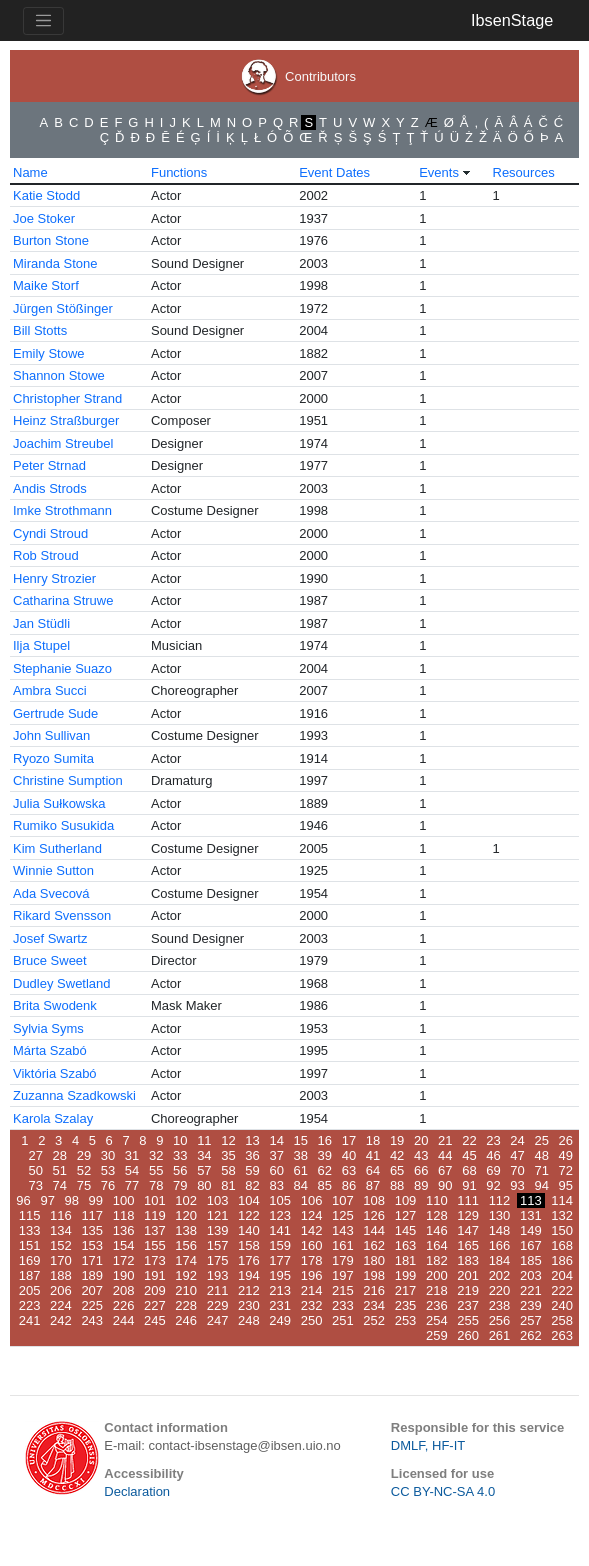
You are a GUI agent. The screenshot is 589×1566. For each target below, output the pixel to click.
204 (562, 1275)
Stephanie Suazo (62, 668)
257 (531, 1320)
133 (30, 1230)
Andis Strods (50, 488)
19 (397, 1140)
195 (280, 1275)
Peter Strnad (49, 465)
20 (421, 1140)
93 (517, 1185)
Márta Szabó (50, 1050)
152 (61, 1245)
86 (349, 1185)
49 (566, 1155)
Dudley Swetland (62, 983)
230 (249, 1305)
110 (437, 1200)
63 (349, 1170)
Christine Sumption (68, 780)
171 (92, 1260)
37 (276, 1155)
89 (421, 1185)
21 (445, 1140)
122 (249, 1215)
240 (562, 1305)
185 (531, 1260)
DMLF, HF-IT (428, 1445)
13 (252, 1140)
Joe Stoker (44, 218)
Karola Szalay (53, 1118)
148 (500, 1230)
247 (218, 1320)
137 (155, 1230)
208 (124, 1290)
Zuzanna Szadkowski (74, 1095)
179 (343, 1260)
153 (92, 1245)
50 (35, 1170)
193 (218, 1275)
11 (204, 1140)
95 (566, 1185)
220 (500, 1290)
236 (437, 1305)
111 (468, 1200)
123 (280, 1215)
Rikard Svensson (62, 915)
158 (249, 1245)
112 (500, 1200)
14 (276, 1140)
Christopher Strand (67, 398)
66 (421, 1170)
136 (124, 1230)
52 (84, 1170)
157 (218, 1245)
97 (47, 1200)
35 (228, 1155)
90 (445, 1185)
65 (397, 1170)
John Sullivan (51, 735)
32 (156, 1155)
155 (155, 1245)
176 (249, 1260)
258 (562, 1320)
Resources (524, 172)
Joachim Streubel (63, 443)
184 (500, 1260)
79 (180, 1185)
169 (30, 1260)
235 (406, 1305)
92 (493, 1185)
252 (374, 1320)
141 (280, 1230)
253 (406, 1320)
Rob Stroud (46, 555)
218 (437, 1290)
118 (124, 1215)
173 (155, 1260)
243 (92, 1320)
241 (30, 1320)
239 (531, 1305)
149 (531, 1230)
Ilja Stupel (41, 645)
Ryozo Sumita (53, 758)
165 (468, 1245)
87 (373, 1185)
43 (421, 1155)
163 (406, 1245)
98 (72, 1200)
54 (132, 1170)
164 (437, 1245)
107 (343, 1200)
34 (204, 1155)
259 (437, 1335)
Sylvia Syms (48, 1028)
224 (61, 1305)
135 (92, 1230)
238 (500, 1305)
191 (155, 1275)
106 (312, 1200)
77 (132, 1185)
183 (468, 1260)
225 (92, 1305)
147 (468, 1230)
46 (493, 1155)
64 (373, 1170)
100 (124, 1200)
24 (517, 1140)
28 (60, 1155)
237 (468, 1305)
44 (445, 1155)
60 (276, 1170)
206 (61, 1290)
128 (437, 1215)
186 (562, 1260)
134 (61, 1230)
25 (541, 1140)
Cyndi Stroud (50, 533)
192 (186, 1275)
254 (437, 1320)
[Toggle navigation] (43, 21)
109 (406, 1200)
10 (180, 1140)
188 (61, 1275)
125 (343, 1215)
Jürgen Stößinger (63, 308)
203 (531, 1275)
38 (301, 1155)
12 (228, 1140)
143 (343, 1230)
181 (406, 1260)
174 (186, 1260)
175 (218, 1260)
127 (406, 1215)
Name (30, 172)
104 (249, 1200)
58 (228, 1170)
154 (124, 1245)
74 (60, 1185)
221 (531, 1290)
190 (124, 1275)
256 (500, 1320)
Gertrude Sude (55, 713)
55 (156, 1170)
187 (30, 1275)
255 (468, 1320)
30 (108, 1155)
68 (469, 1170)
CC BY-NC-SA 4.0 (443, 1491)
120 (186, 1215)
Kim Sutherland (57, 848)
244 (124, 1320)
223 (30, 1305)
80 (204, 1185)
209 (155, 1290)
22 (469, 1140)
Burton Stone (51, 240)
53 (108, 1170)
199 (406, 1275)
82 (252, 1185)
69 (493, 1170)
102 (186, 1200)
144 (374, 1230)
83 (276, 1185)
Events (439, 172)
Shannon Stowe (59, 375)
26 (566, 1140)
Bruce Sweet (50, 960)
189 (92, 1275)
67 (445, 1170)
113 (531, 1200)
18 (373, 1140)
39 (325, 1155)
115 (30, 1215)
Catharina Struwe (63, 600)
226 (124, 1305)
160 (312, 1245)
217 (406, 1290)
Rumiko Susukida (63, 825)
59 (252, 1170)
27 (35, 1155)
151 (30, 1245)
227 (155, 1305)
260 (468, 1335)
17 (349, 1140)
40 (349, 1155)
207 (92, 1290)
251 (343, 1320)
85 (325, 1185)
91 (469, 1185)
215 (343, 1290)
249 (280, 1320)
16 (325, 1140)
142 (312, 1230)
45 (469, 1155)
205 (30, 1290)
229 (218, 1305)
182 (437, 1260)
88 (397, 1185)
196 (312, 1275)
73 (35, 1185)
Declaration (137, 1491)
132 (562, 1215)
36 (252, 1155)
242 (61, 1320)
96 (23, 1200)
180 (374, 1260)
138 (186, 1230)
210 (186, 1290)
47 (517, 1155)
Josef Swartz (50, 938)
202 (500, 1275)
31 (132, 1155)
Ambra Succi (50, 690)
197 (343, 1275)
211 (218, 1290)
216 (374, 1290)
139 (218, 1230)
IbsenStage (512, 20)
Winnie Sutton (53, 870)
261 (500, 1335)
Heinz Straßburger (66, 420)
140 (249, 1230)
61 (301, 1170)
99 (96, 1200)
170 (61, 1260)
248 (249, 1320)
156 (186, 1245)
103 (218, 1200)
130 (500, 1215)
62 (325, 1170)
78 (156, 1185)
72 (566, 1170)
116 (61, 1215)
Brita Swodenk (55, 1005)
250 (312, 1320)
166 (500, 1245)
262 (531, 1335)
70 (517, 1170)
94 (541, 1185)
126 (374, 1215)
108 (374, 1200)
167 (531, 1245)
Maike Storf (46, 285)
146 (437, 1230)
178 (312, 1260)
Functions (179, 172)
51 (60, 1170)
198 (374, 1275)
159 (280, 1245)
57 (204, 1170)
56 (180, 1170)
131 (531, 1215)
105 (280, 1200)
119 (155, 1215)
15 (301, 1140)
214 (312, 1290)
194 (249, 1275)
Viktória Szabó (55, 1073)
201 (468, 1275)
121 (218, 1215)
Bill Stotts (40, 330)
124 (312, 1215)
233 (343, 1305)
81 (228, 1185)
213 (280, 1290)
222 (562, 1290)
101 (155, 1200)
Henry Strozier (54, 578)
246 (186, 1320)
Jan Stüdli (41, 623)
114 (562, 1200)
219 (468, 1290)
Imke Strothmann (62, 510)
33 (180, 1155)
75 (84, 1185)
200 (437, 1275)
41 (373, 1155)
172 (124, 1260)
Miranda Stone (55, 263)
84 (301, 1185)
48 (541, 1155)
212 (249, 1290)
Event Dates (334, 172)
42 (397, 1155)
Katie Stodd (46, 195)
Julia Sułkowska (59, 803)
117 (92, 1215)
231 (280, 1305)
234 (374, 1305)
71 (541, 1170)
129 (468, 1215)
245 (155, 1320)
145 (406, 1230)
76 (108, 1185)
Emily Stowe (49, 353)
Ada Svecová (51, 893)
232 (312, 1305)
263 (562, 1335)
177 (280, 1260)
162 (374, 1245)
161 (343, 1245)
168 (562, 1245)
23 (493, 1140)
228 (186, 1305)
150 (562, 1230)
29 (84, 1155)
